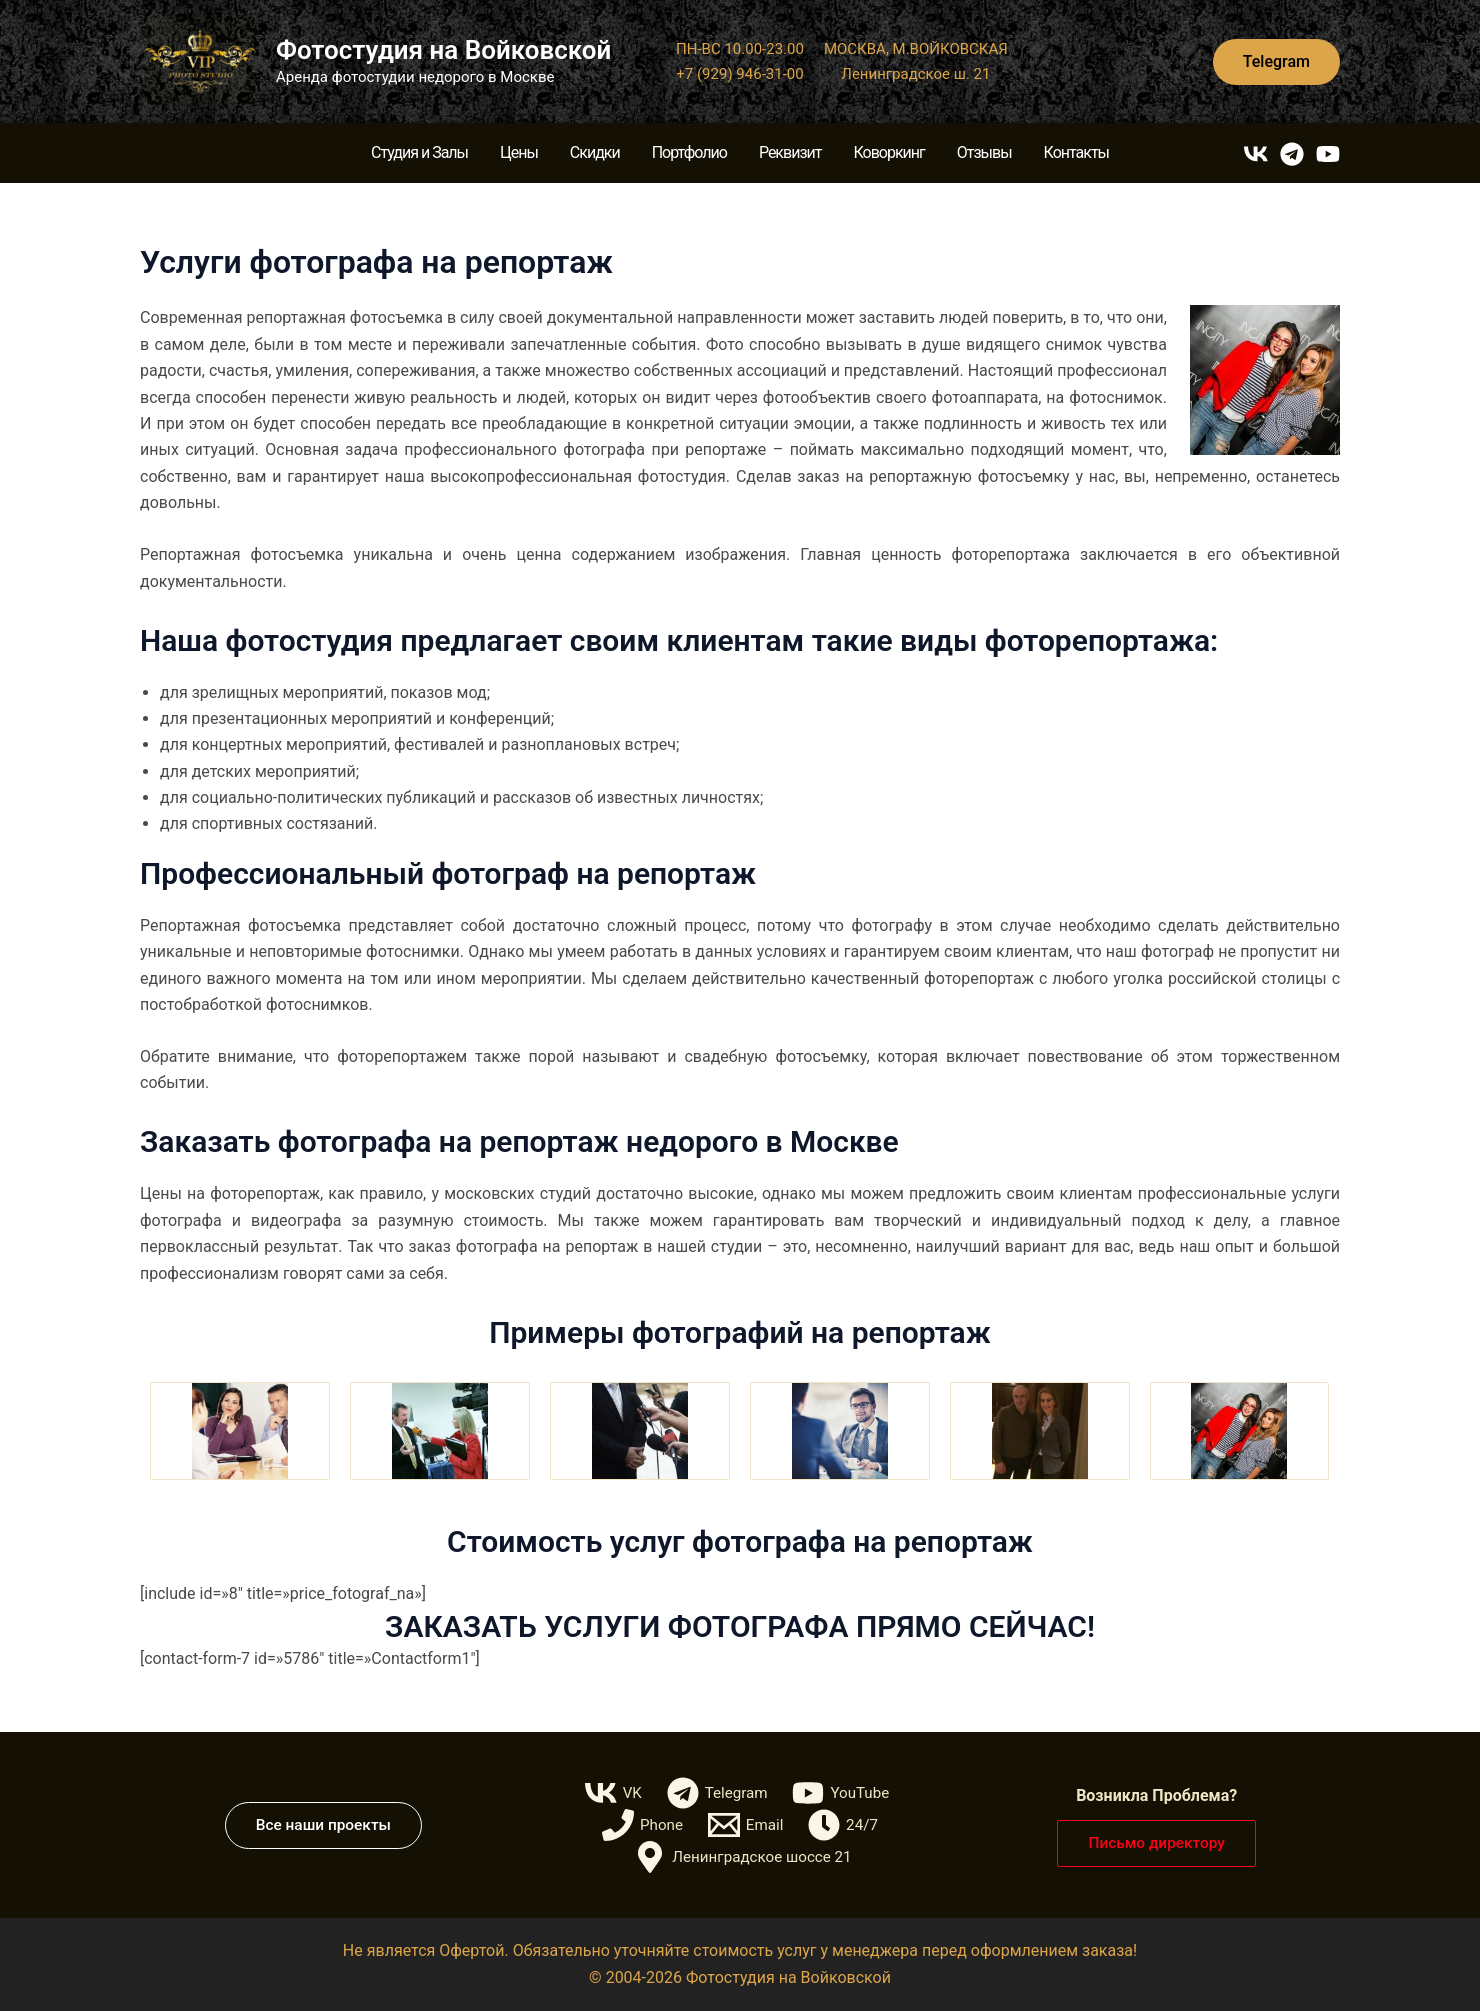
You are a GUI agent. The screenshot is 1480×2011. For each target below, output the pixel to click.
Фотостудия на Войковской (443, 50)
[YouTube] (1328, 154)
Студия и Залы (419, 152)
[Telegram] (1292, 154)
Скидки (595, 152)
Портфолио (689, 152)
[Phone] (641, 1825)
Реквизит (790, 152)
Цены (519, 152)
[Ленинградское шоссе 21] (743, 1857)
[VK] (1256, 154)
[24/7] (845, 1825)
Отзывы (984, 152)
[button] (1276, 62)
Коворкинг (888, 152)
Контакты (1076, 152)
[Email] (746, 1825)
